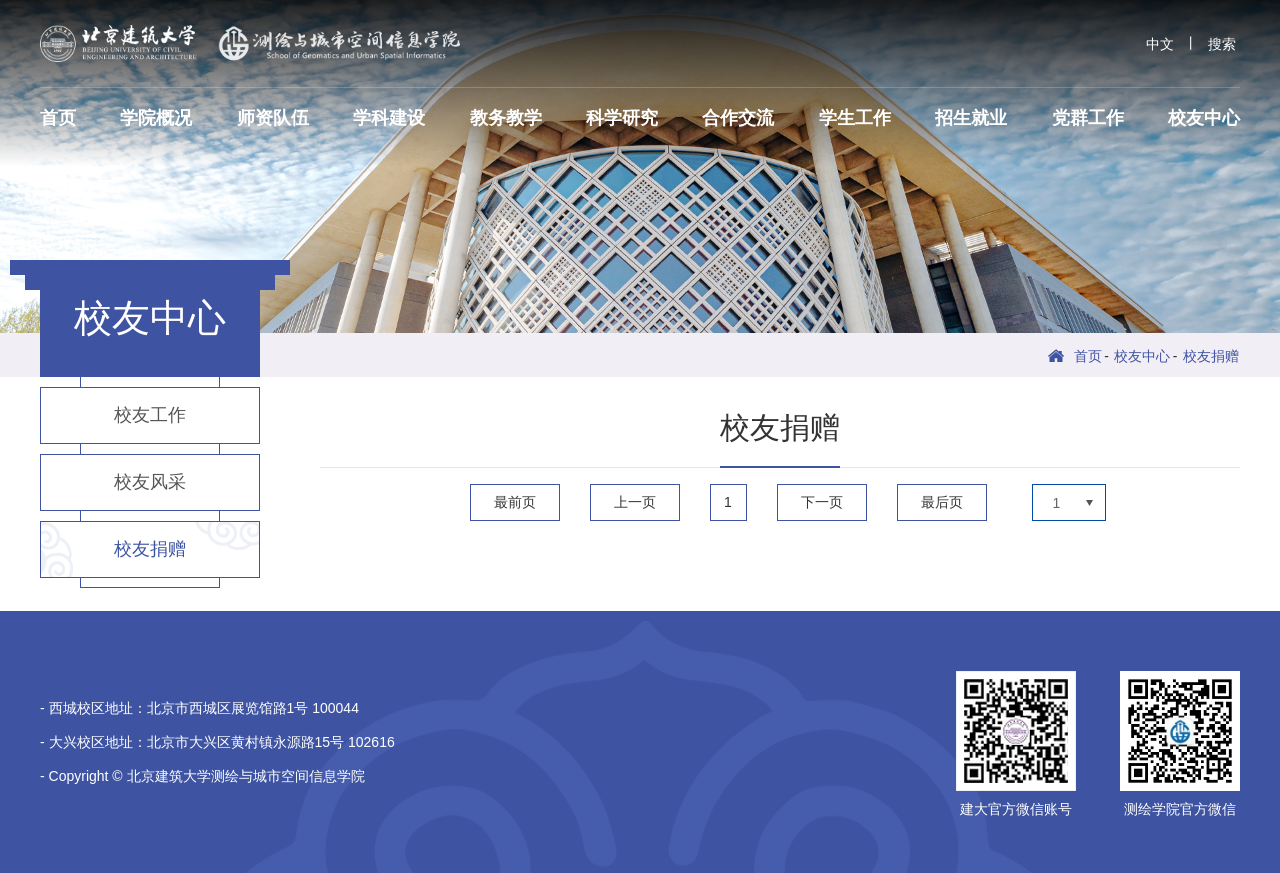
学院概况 (156, 118)
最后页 (942, 502)
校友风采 (150, 482)
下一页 (822, 502)
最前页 (515, 502)
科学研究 (622, 118)
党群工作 (1088, 118)
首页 (58, 118)
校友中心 (1204, 118)
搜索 (1222, 44)
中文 (1160, 44)
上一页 (635, 502)
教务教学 (506, 118)
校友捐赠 (1211, 356)
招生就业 (971, 118)
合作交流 (738, 118)
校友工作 (150, 415)
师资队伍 (273, 118)
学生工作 (855, 118)
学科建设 (389, 118)
